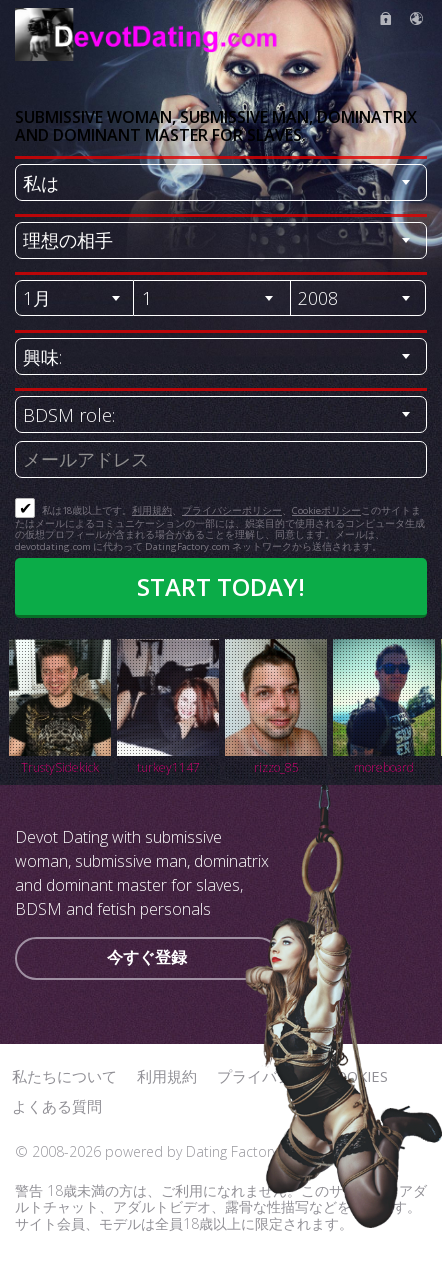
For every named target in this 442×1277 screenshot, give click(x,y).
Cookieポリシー (326, 510)
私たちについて (64, 1076)
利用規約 (152, 510)
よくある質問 (57, 1106)
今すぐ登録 (147, 957)
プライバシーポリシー (232, 510)
